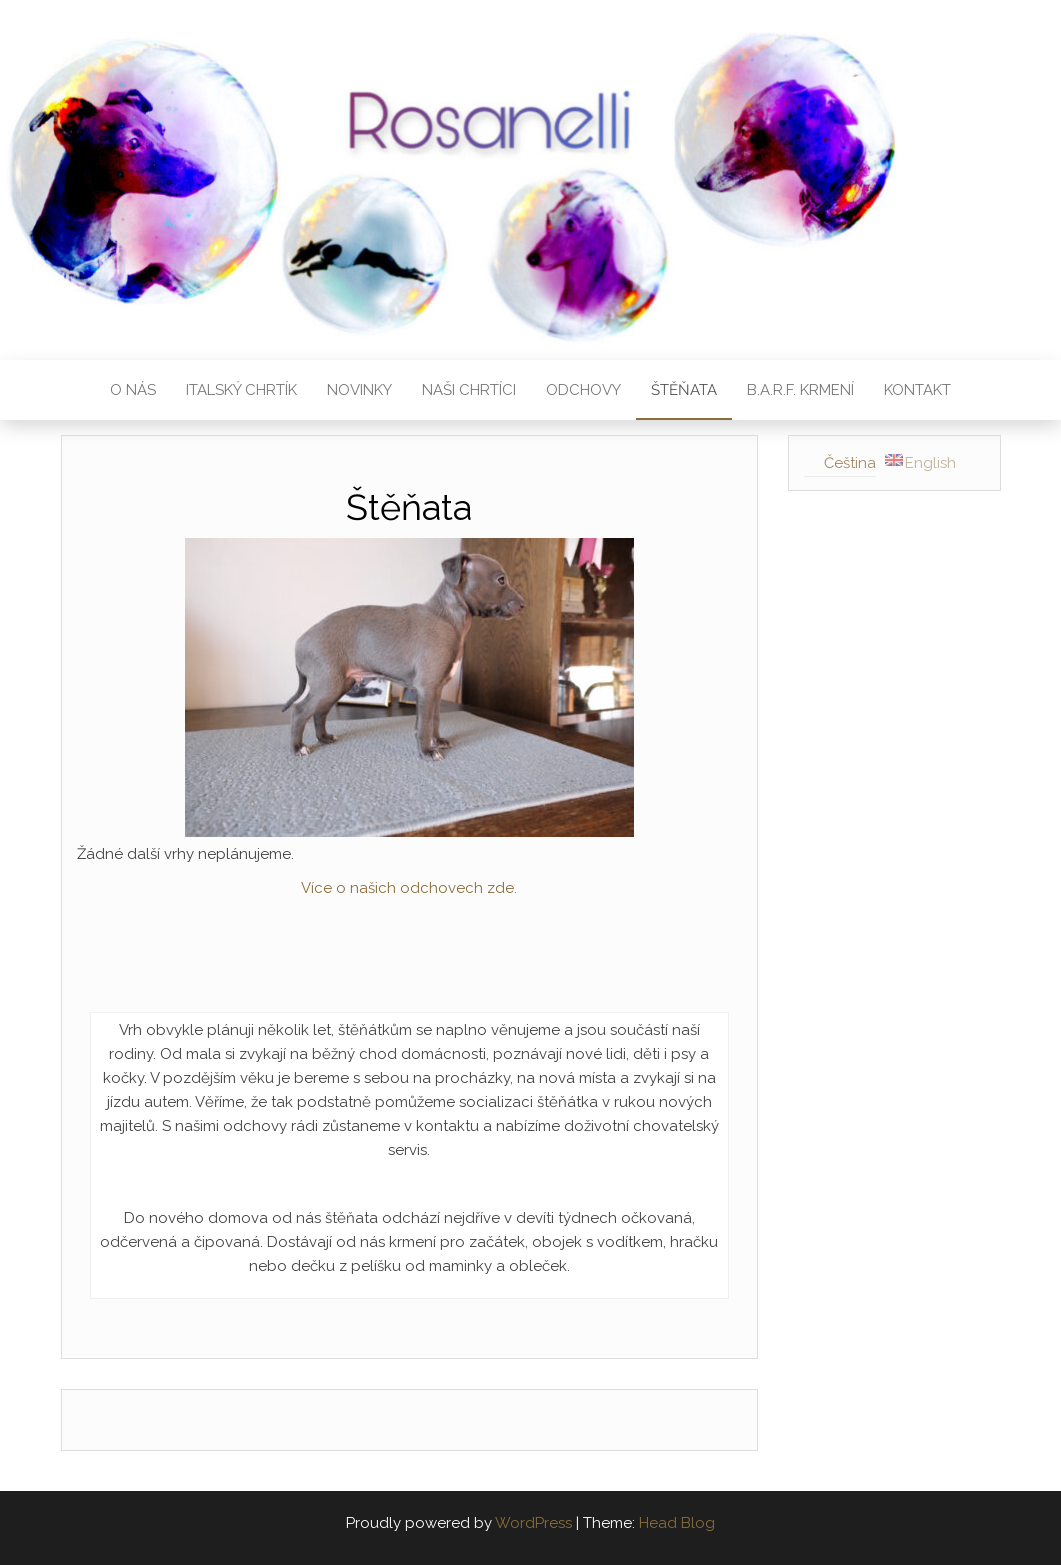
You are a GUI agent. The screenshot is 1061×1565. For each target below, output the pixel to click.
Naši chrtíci (469, 390)
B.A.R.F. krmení (800, 390)
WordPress (533, 1523)
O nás (133, 390)
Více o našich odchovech (392, 888)
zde (498, 888)
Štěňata (684, 390)
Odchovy (583, 390)
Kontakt (917, 390)
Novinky (359, 390)
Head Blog (677, 1523)
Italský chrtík (241, 390)
